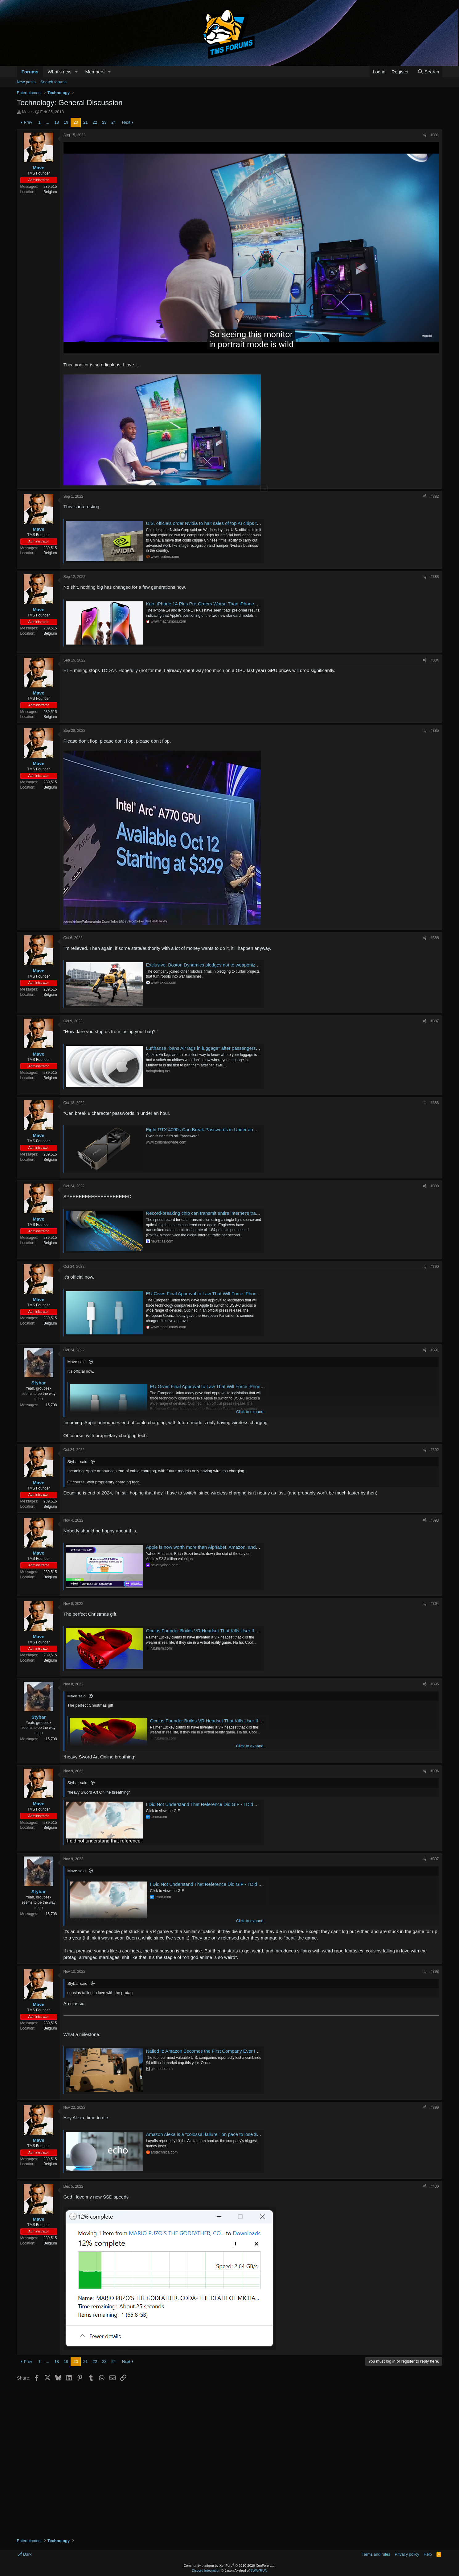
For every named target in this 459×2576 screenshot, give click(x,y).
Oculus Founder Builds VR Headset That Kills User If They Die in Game (219, 1630)
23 (104, 122)
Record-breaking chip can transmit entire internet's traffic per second (216, 1213)
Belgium (50, 192)
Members (95, 71)
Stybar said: (78, 1461)
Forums (30, 71)
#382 (435, 496)
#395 (435, 1684)
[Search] (428, 71)
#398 (435, 1971)
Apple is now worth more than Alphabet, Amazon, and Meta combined (217, 1547)
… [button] (48, 122)
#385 (435, 730)
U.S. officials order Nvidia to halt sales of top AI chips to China (209, 523)
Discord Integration (206, 2570)
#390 (435, 1266)
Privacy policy (407, 2554)
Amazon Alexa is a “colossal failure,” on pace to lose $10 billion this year (220, 2134)
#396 (435, 1771)
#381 (435, 135)
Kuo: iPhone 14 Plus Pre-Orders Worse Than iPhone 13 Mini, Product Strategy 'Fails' (233, 603)
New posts (26, 82)
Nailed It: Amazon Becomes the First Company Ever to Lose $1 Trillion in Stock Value (233, 2051)
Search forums (53, 82)
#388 (435, 1103)
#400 (435, 2186)
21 (85, 122)
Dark (25, 2554)
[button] (76, 71)
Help (428, 2554)
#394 (435, 1603)
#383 (435, 577)
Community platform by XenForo (230, 2565)
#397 (435, 1859)
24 (113, 122)
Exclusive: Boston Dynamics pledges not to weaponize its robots (212, 964)
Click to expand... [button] (251, 1411)
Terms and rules (376, 2554)
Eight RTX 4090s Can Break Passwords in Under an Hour (205, 1129)
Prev (28, 122)
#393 (435, 1520)
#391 (435, 1350)
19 (66, 122)
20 (75, 122)
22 (94, 122)
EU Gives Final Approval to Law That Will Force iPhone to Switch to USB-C (223, 1293)
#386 (435, 938)
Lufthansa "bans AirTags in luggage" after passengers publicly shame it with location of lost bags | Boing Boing (259, 1048)
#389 (435, 1186)
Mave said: (77, 1361)
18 (57, 122)
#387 (435, 1021)
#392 (435, 1450)
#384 (435, 660)
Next (126, 122)
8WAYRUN (259, 2570)
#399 (435, 2107)
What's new (60, 71)
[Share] (424, 135)
